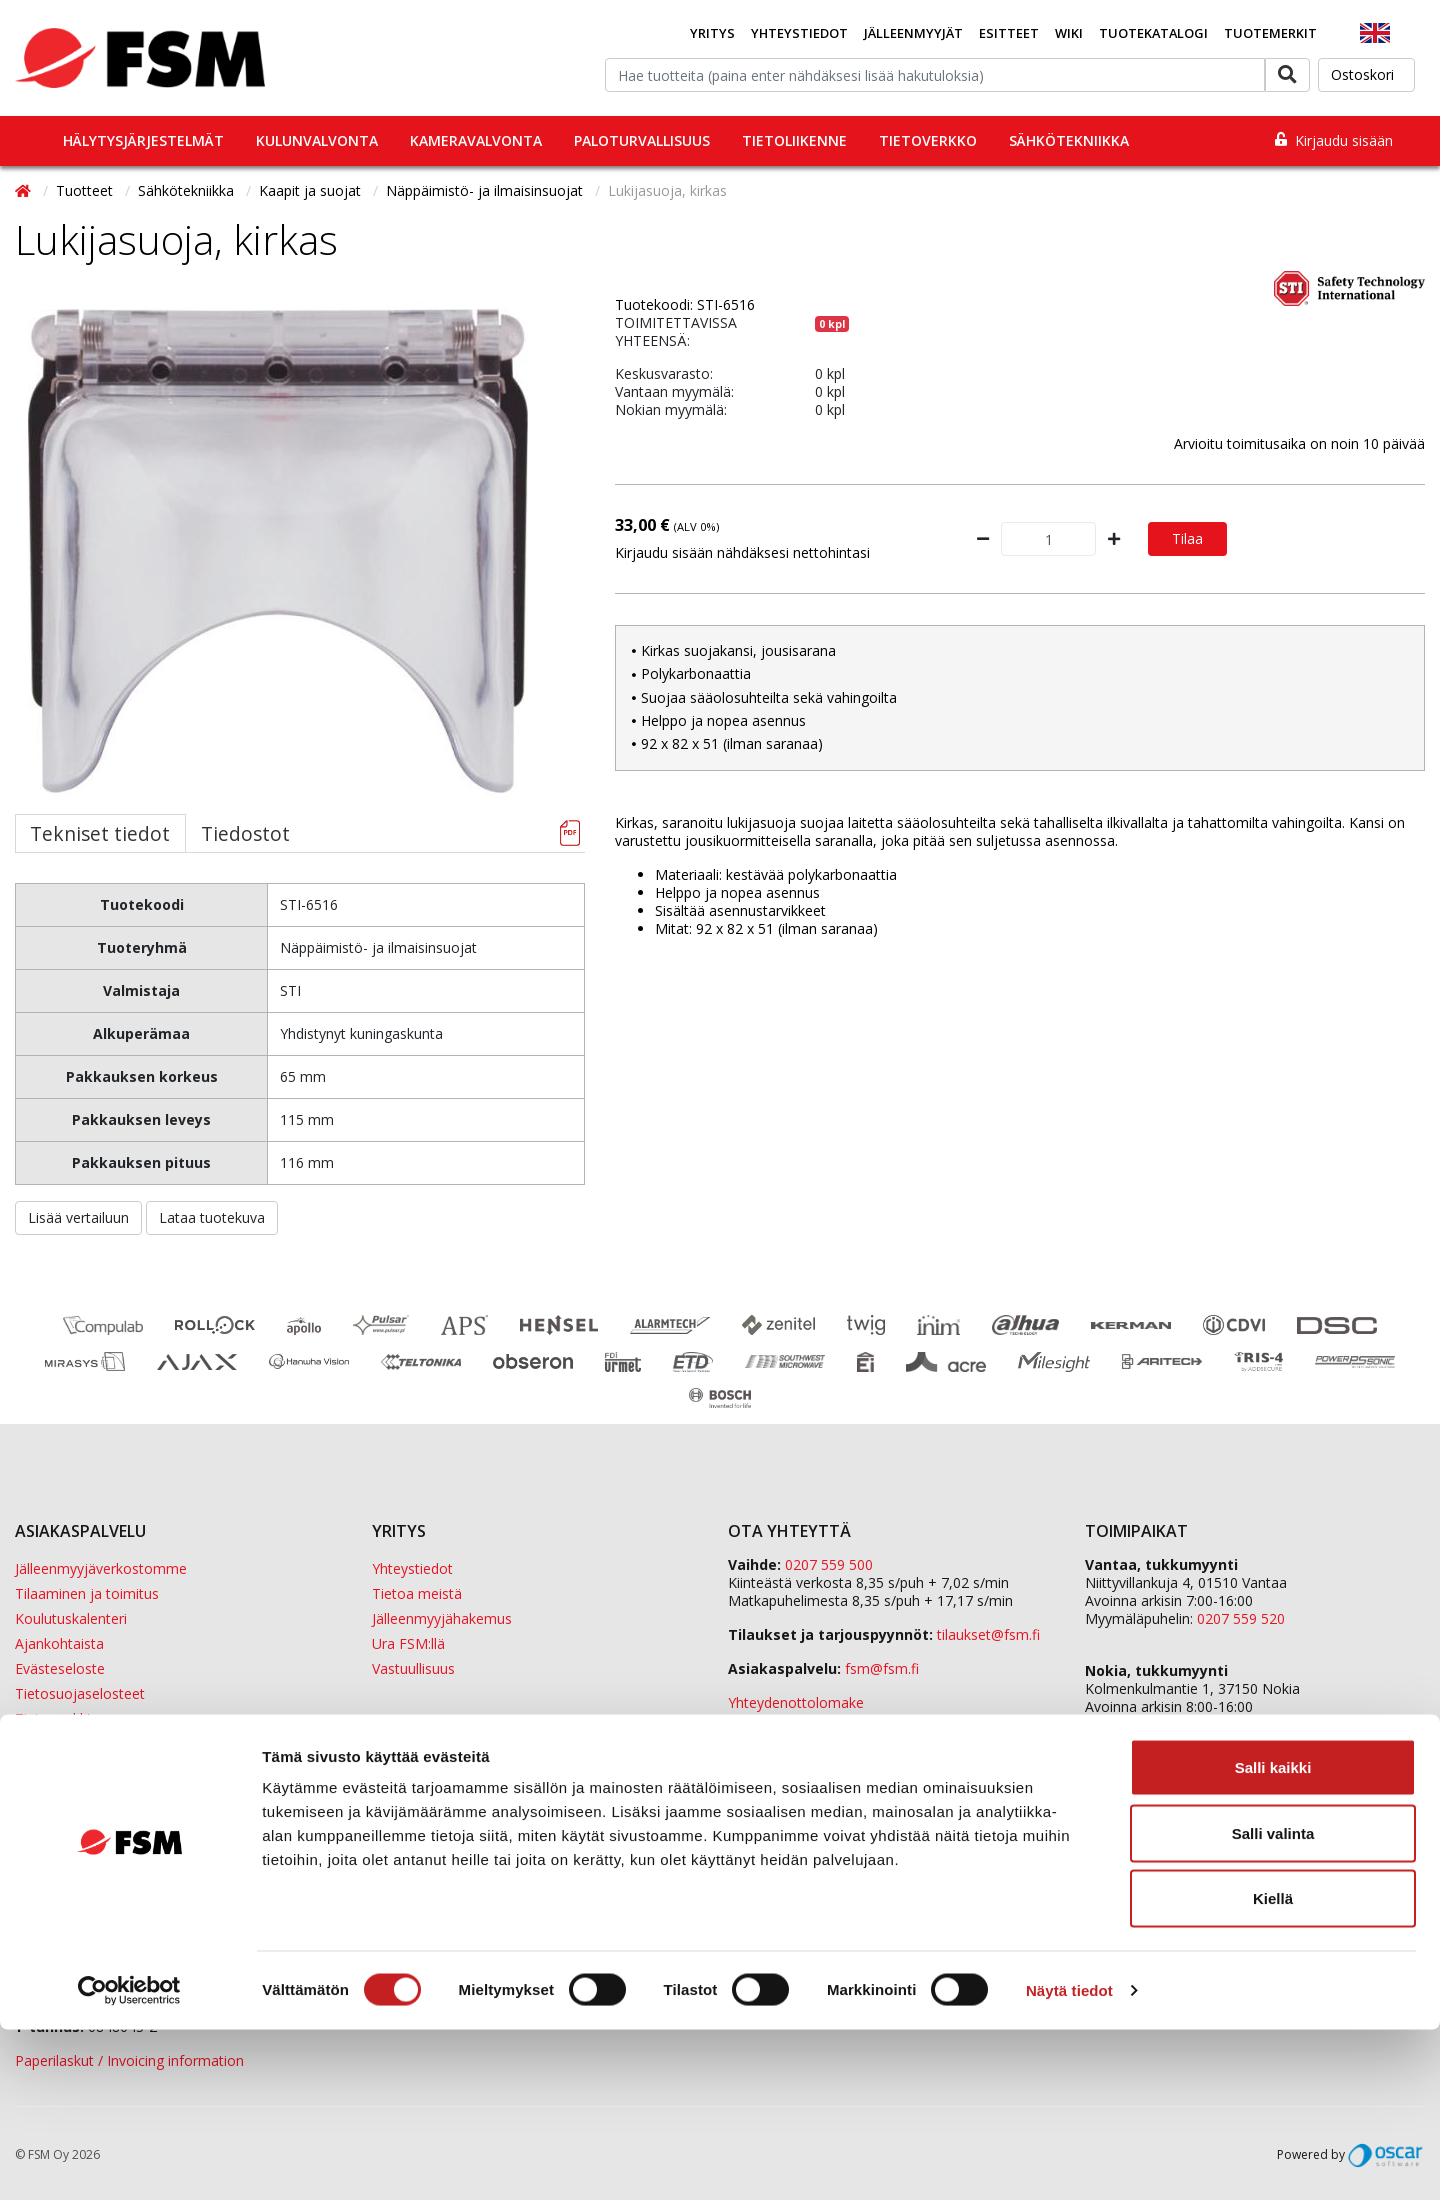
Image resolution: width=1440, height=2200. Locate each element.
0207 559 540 (1241, 1724)
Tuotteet (86, 190)
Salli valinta (1273, 2003)
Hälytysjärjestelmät (143, 140)
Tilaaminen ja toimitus (87, 1593)
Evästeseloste (60, 1668)
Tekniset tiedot (100, 833)
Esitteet (1009, 33)
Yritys (712, 33)
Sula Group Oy (1131, 1812)
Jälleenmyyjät (913, 33)
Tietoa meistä (417, 1593)
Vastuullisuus (413, 1668)
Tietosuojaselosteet (80, 1693)
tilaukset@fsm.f (988, 1634)
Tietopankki (52, 1718)
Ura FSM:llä (408, 1643)
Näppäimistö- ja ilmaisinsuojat (486, 190)
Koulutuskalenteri (71, 1618)
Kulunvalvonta (317, 140)
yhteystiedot (1013, 1736)
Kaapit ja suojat (312, 190)
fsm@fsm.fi (882, 1668)
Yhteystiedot (799, 33)
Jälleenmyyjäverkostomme (101, 1568)
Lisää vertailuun (78, 1217)
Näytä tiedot (1069, 2160)
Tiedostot (245, 833)
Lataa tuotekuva (212, 1217)
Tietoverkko (928, 140)
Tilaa (1187, 538)
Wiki (1069, 33)
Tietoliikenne (794, 140)
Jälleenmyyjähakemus (442, 1618)
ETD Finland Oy (1135, 1776)
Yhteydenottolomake (796, 1702)
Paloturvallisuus (642, 140)
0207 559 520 (1241, 1618)
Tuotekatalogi (1153, 33)
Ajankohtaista (59, 1643)
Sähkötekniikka (1069, 140)
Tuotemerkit (1270, 33)
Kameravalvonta (476, 140)
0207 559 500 (829, 1564)
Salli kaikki (1273, 1937)
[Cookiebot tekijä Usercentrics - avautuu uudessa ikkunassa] (129, 2161)
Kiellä (1273, 2068)
